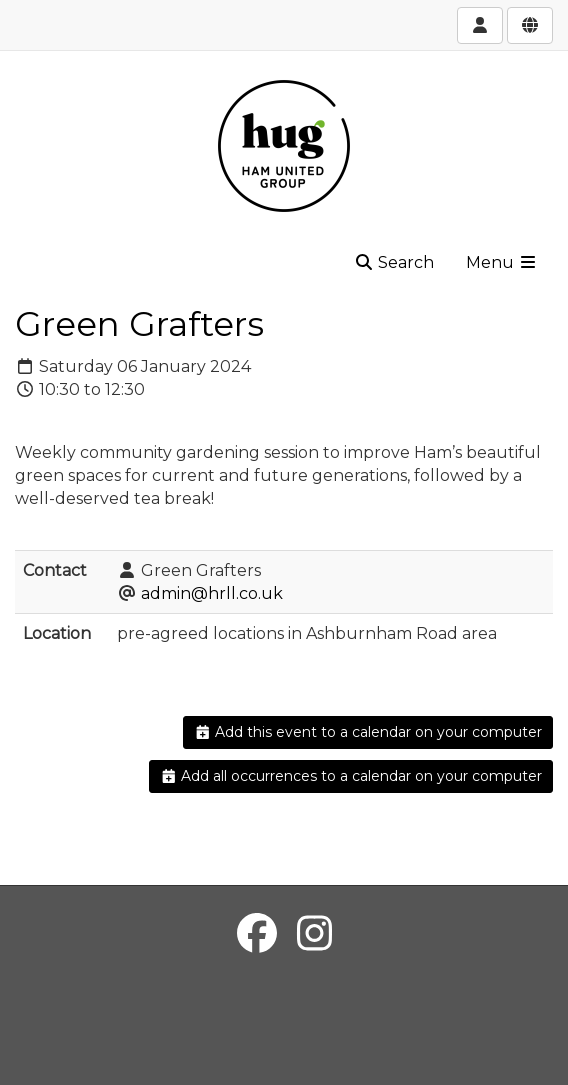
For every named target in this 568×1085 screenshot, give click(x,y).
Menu (502, 262)
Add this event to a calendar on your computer (368, 732)
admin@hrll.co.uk (212, 593)
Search (394, 262)
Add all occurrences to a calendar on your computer (351, 776)
